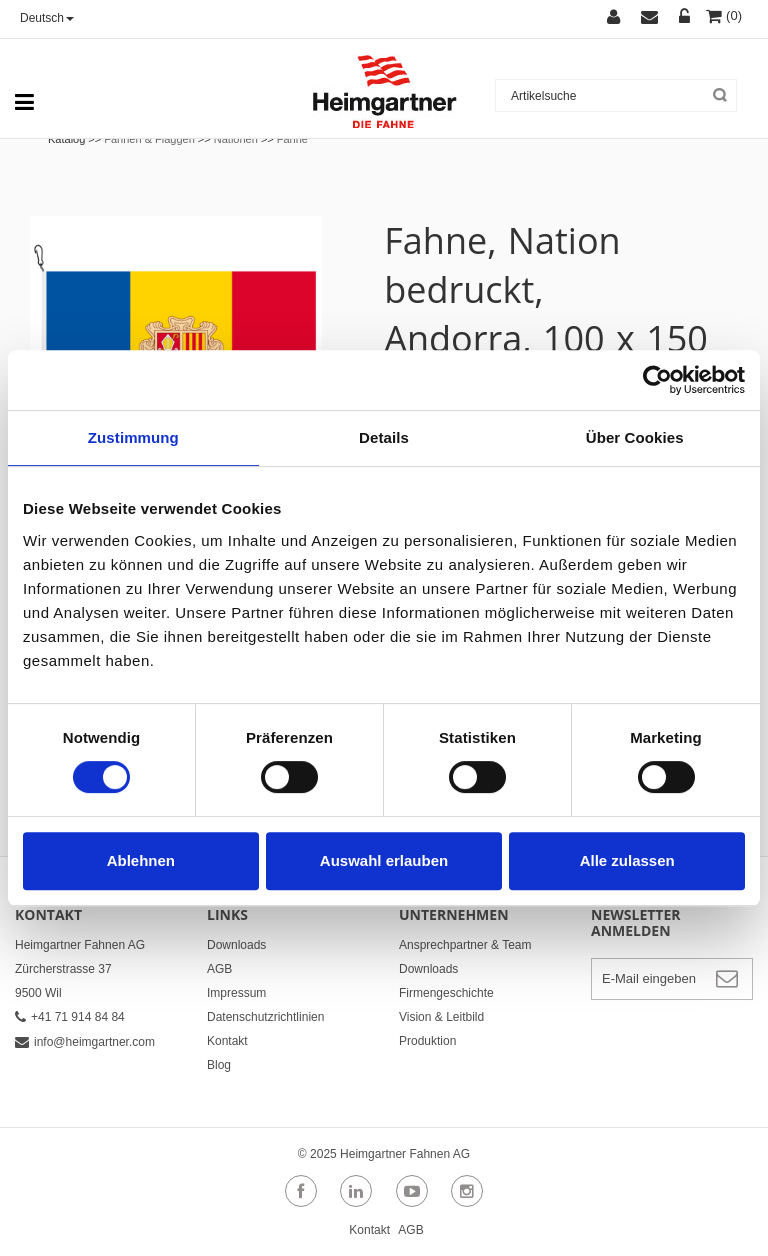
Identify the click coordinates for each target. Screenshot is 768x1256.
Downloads (236, 945)
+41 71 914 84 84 (70, 1017)
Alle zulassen (627, 860)
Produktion (427, 1041)
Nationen (236, 139)
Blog (219, 1065)
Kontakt (227, 1041)
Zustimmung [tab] (133, 437)
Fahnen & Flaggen (149, 139)
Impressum (236, 993)
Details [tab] (384, 437)
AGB (219, 969)
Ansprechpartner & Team (465, 945)
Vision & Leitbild (441, 1017)
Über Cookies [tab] (635, 437)
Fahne (292, 139)
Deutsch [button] (47, 18)
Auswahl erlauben (384, 860)
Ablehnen (141, 860)
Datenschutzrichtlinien (265, 1017)
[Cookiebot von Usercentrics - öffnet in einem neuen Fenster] (657, 380)
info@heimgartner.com (85, 1042)
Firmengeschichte (446, 993)
